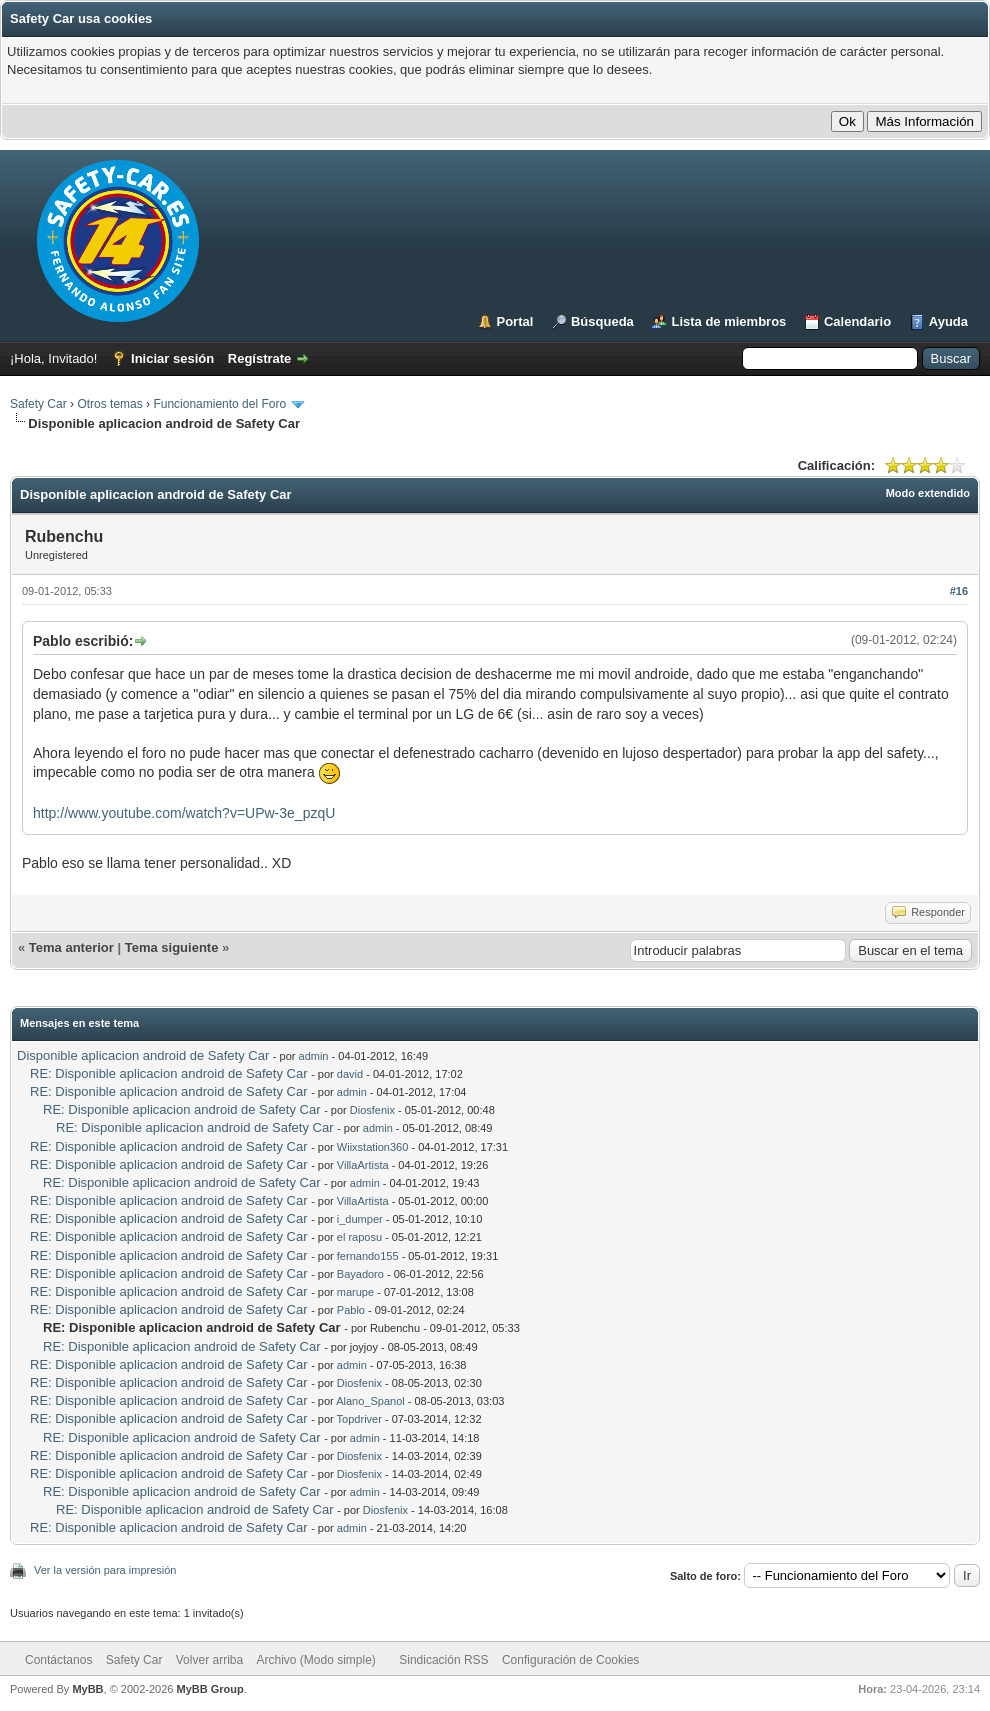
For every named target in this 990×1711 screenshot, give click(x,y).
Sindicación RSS (443, 1660)
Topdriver (359, 1419)
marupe (355, 1292)
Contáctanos (58, 1660)
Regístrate (260, 358)
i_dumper (360, 1219)
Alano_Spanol (370, 1401)
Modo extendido (928, 493)
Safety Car (38, 404)
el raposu (359, 1237)
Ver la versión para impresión (105, 1570)
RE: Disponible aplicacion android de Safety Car (169, 1073)
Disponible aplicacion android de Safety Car (143, 1055)
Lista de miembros (728, 321)
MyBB (87, 1689)
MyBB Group (209, 1689)
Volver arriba (209, 1660)
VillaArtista (363, 1165)
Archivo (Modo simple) (316, 1660)
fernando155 (368, 1256)
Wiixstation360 (373, 1147)
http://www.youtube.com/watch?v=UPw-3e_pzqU (184, 813)
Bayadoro (360, 1274)
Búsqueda (602, 321)
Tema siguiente (172, 947)
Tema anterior (71, 947)
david (350, 1074)
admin (314, 1056)
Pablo (351, 1310)
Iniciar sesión (172, 358)
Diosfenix (372, 1110)
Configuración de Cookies (570, 1660)
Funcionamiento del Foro (219, 404)
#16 (959, 591)
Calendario (857, 321)
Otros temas (109, 404)
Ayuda (948, 321)
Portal (515, 321)
